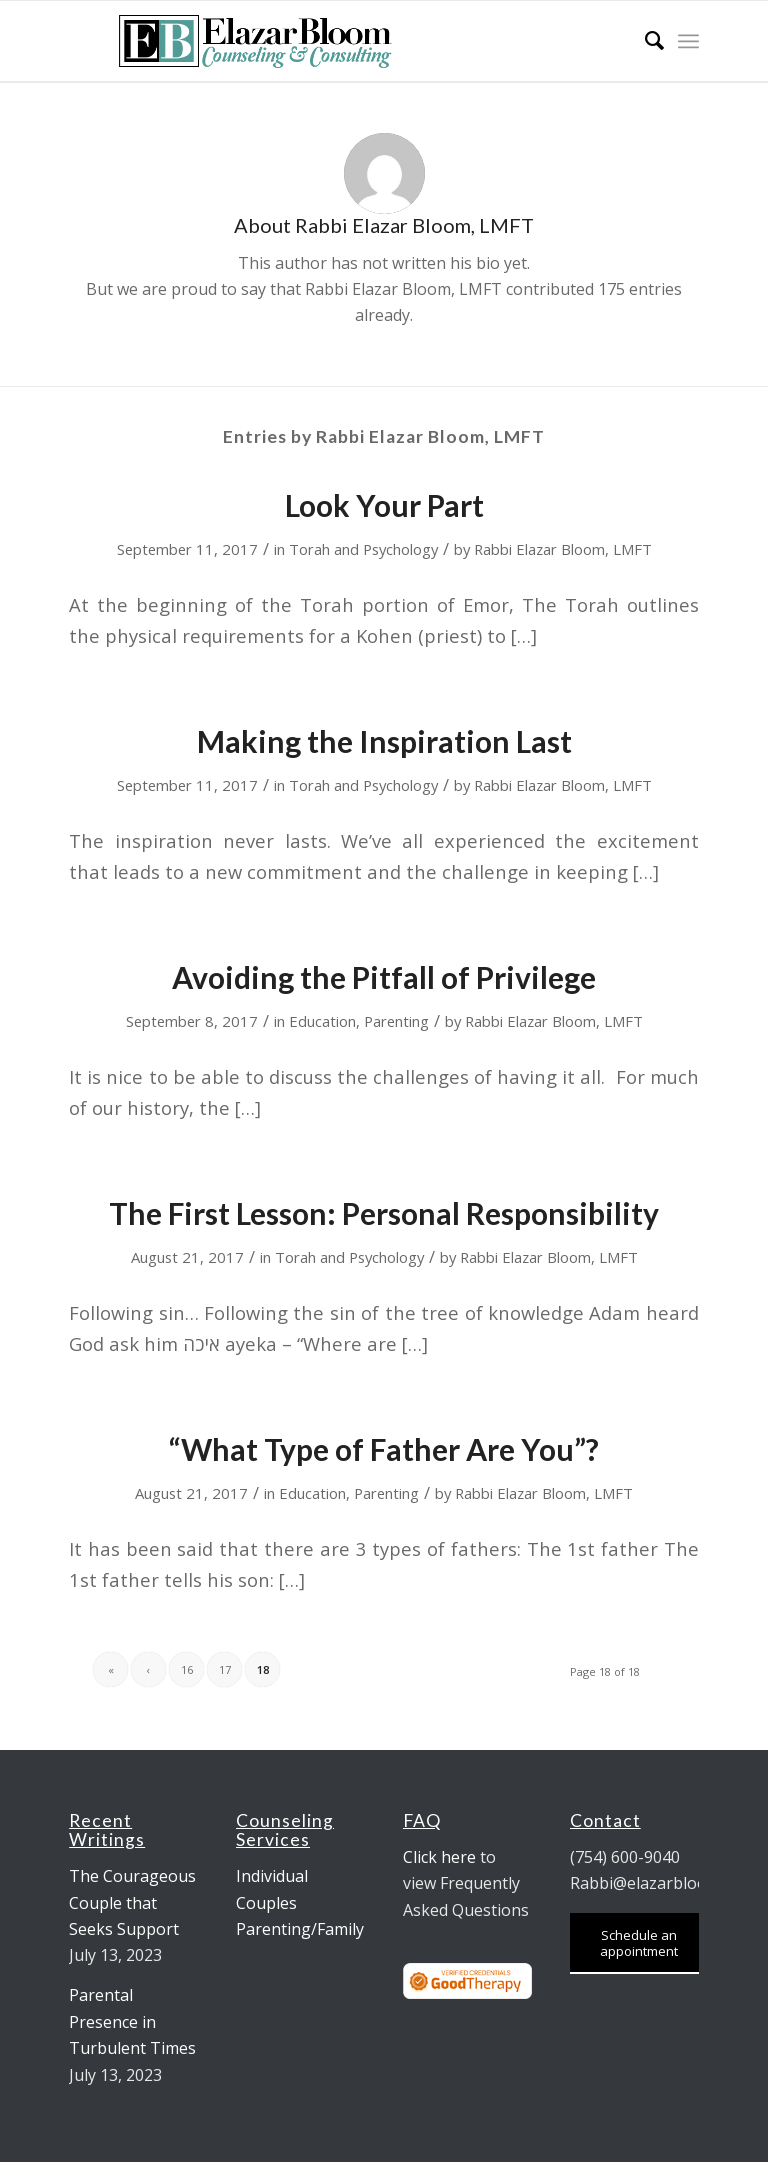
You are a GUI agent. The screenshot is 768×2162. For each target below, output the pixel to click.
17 (225, 1669)
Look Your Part (384, 505)
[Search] (644, 41)
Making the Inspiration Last (384, 741)
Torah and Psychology (363, 549)
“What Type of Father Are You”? (384, 1449)
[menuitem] (644, 41)
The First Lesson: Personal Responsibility (384, 1213)
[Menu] (688, 41)
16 (187, 1669)
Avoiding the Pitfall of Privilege (384, 977)
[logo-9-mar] (258, 41)
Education (322, 1021)
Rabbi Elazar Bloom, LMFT (563, 549)
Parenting (396, 1021)
